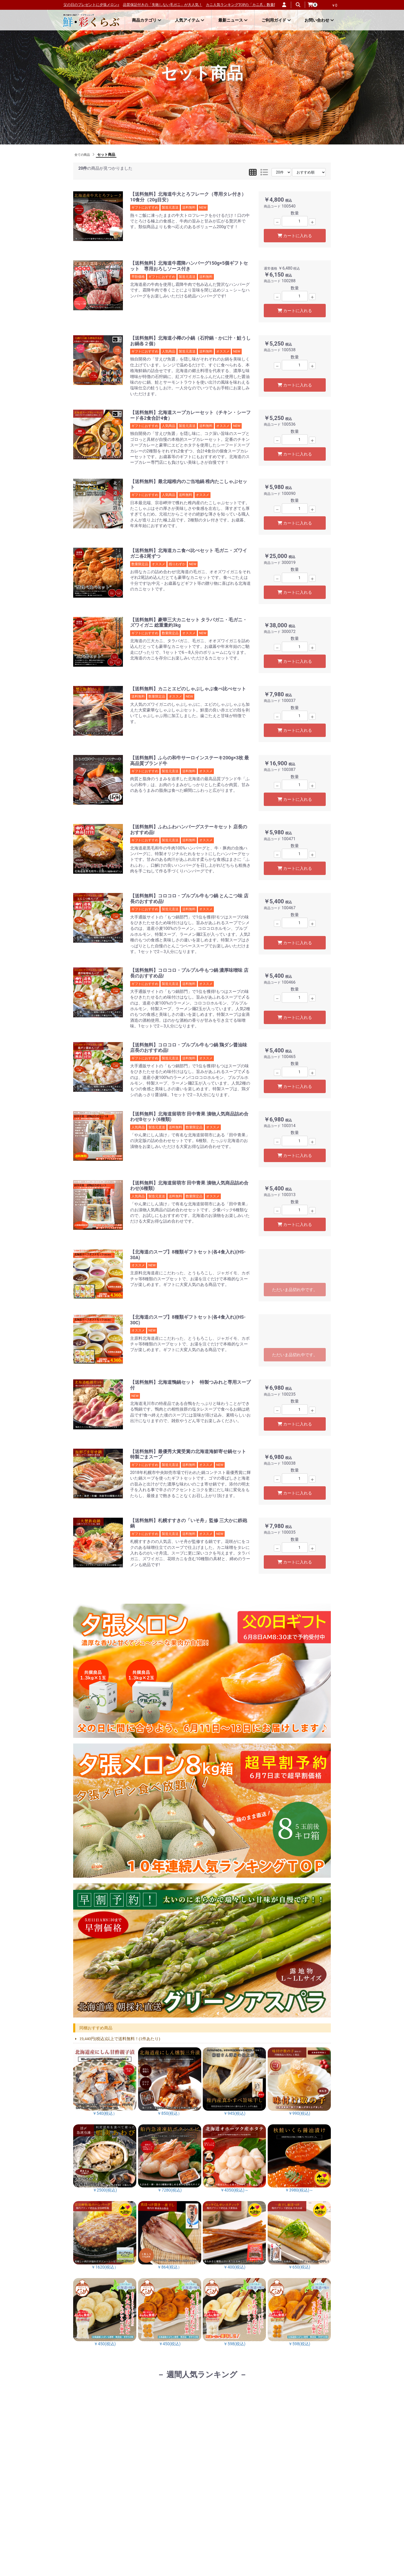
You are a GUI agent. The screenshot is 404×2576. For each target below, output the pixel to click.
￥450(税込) (105, 2343)
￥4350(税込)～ (234, 2190)
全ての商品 (83, 154)
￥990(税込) (299, 2113)
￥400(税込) (234, 2267)
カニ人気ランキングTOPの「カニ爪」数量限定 (271, 5)
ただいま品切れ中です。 (294, 1289)
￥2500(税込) (105, 2190)
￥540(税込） (104, 2113)
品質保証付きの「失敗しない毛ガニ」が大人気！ (191, 5)
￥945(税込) (234, 2113)
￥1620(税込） (104, 2267)
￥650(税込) (299, 2267)
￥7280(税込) (169, 2190)
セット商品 (109, 154)
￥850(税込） (169, 2113)
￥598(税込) (234, 2343)
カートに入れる (294, 235)
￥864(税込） (169, 2267)
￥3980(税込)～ (299, 2190)
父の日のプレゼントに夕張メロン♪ (120, 5)
